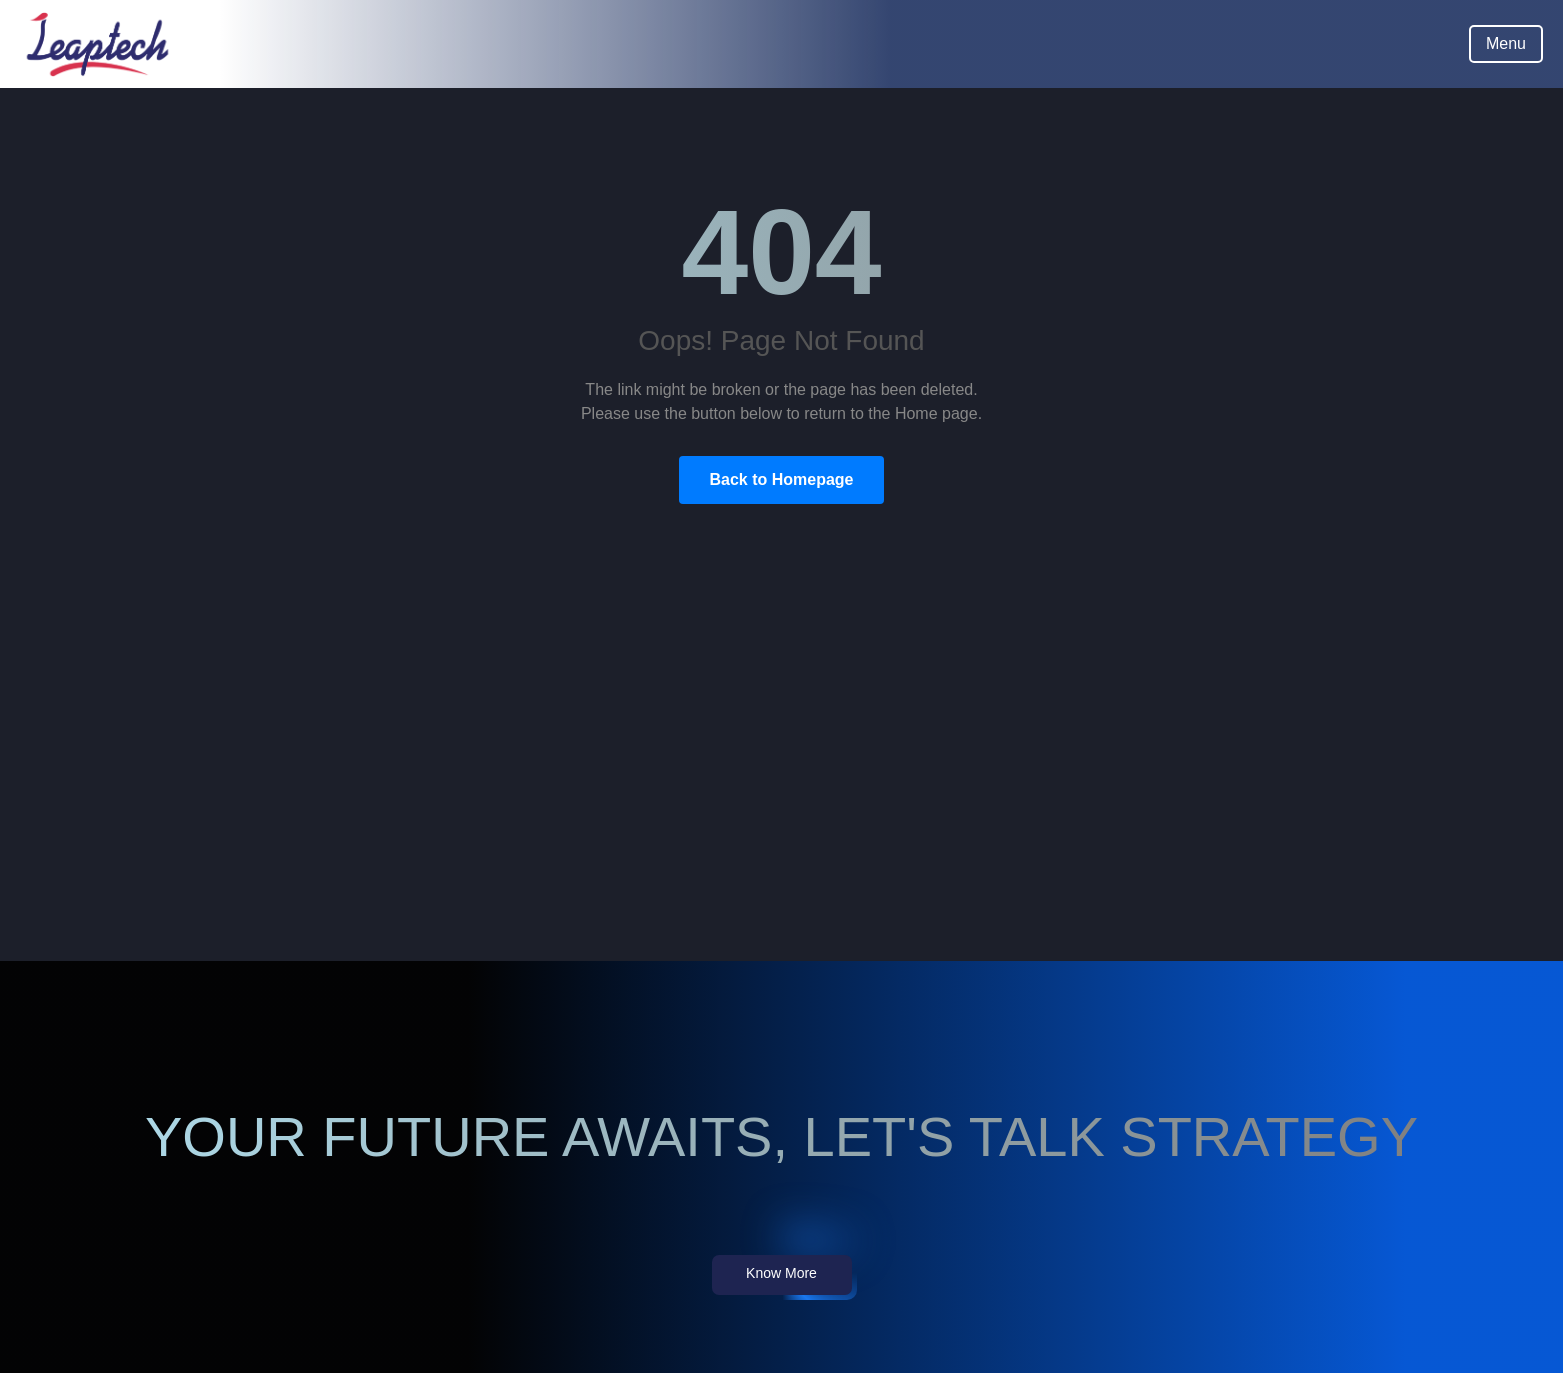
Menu (1506, 43)
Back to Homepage (781, 479)
